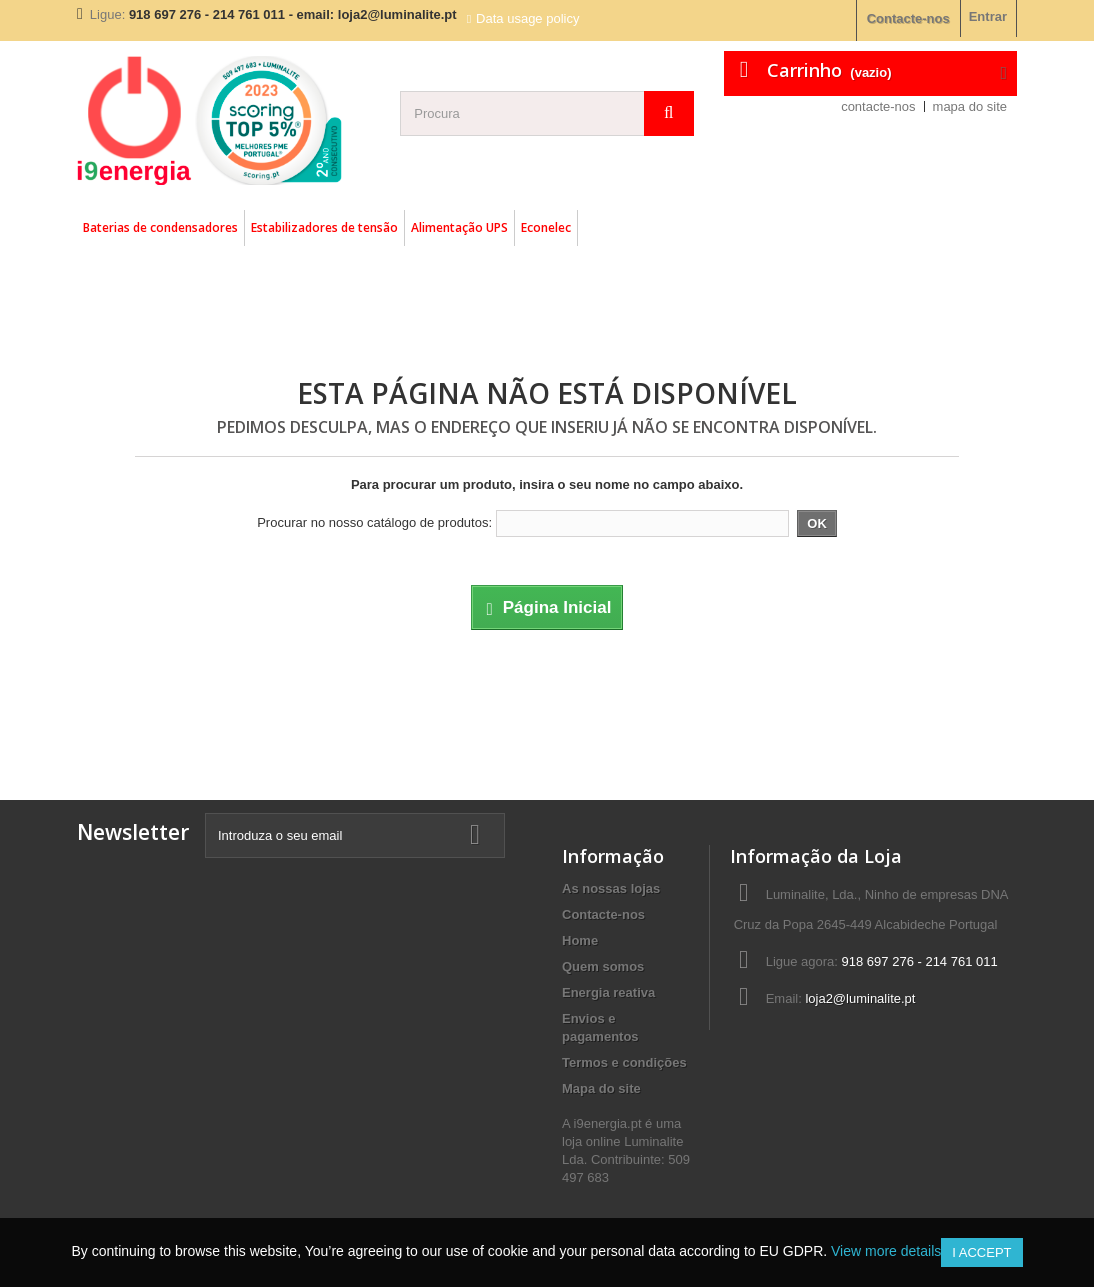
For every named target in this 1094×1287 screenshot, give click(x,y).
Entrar (988, 16)
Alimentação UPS (459, 227)
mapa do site (970, 106)
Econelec (546, 227)
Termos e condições (624, 1062)
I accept (981, 1252)
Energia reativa (608, 992)
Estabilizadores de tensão (324, 227)
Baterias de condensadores (160, 227)
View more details (886, 1251)
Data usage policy (527, 18)
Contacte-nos (908, 18)
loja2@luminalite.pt (860, 998)
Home (580, 940)
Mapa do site (601, 1088)
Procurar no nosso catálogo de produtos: (374, 522)
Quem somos (603, 966)
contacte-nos (878, 106)
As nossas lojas (611, 888)
